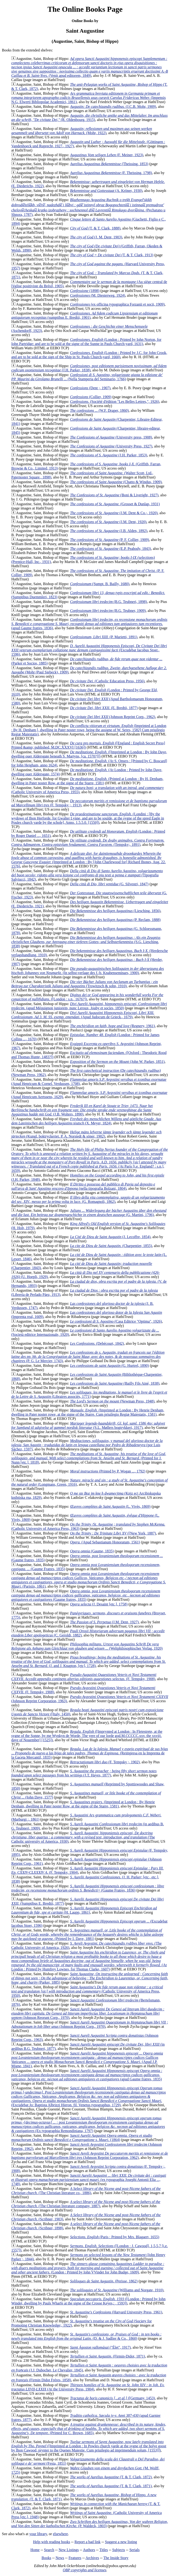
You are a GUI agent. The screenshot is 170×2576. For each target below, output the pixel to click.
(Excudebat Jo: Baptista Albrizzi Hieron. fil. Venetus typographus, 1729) (88, 2096)
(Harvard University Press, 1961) (116, 2312)
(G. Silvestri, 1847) (109, 884)
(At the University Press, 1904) (88, 2387)
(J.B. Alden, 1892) (108, 531)
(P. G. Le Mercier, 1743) (88, 1356)
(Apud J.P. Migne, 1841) (87, 2059)
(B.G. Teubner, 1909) (108, 611)
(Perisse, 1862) (104, 2281)
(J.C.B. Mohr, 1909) (113, 107)
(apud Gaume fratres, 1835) (86, 2075)
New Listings (69, 2550)
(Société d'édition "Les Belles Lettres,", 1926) (114, 402)
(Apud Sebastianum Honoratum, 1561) (105, 1542)
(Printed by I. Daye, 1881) (87, 1934)
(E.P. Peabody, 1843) (110, 549)
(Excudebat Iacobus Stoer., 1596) (89, 650)
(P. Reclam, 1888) (115, 920)
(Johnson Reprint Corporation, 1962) (89, 2155)
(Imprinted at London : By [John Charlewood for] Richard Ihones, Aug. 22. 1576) (88, 859)
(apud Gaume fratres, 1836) (89, 624)
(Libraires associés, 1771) (89, 1394)
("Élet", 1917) (100, 2347)
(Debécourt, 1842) (97, 1343)
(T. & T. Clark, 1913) (111, 255)
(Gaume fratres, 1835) (85, 1595)
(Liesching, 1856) (115, 911)
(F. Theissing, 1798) (111, 173)
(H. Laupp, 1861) (84, 1910)
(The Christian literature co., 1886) (86, 2191)
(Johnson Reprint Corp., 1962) (112, 717)
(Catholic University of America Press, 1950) (87, 1991)
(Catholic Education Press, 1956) (107, 681)
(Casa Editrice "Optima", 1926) (116, 1321)
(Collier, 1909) (90, 397)
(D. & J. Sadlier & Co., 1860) (86, 2336)
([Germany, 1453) (112, 2398)
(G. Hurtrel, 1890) (109, 1366)
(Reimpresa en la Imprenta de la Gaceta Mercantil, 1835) (89, 1753)
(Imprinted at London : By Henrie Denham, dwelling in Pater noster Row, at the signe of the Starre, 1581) (83, 1804)
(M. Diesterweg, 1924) (97, 295)
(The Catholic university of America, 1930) (83, 1837)
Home (35, 2550)
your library (38, 2534)
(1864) (81, 2137)
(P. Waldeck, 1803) (89, 2524)
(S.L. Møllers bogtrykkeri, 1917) (88, 1425)
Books (46, 2558)
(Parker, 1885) (89, 1978)
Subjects (118, 2550)
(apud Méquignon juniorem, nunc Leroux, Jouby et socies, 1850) (89, 1006)
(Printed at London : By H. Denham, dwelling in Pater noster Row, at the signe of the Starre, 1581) (87, 781)
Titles (103, 2550)
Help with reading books (51, 2542)
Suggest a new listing (121, 2542)
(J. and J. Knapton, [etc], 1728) (88, 1661)
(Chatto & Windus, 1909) (116, 482)
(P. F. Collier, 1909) (109, 540)
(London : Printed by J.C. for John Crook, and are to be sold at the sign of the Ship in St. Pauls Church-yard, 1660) (89, 355)
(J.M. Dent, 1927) (104, 1622)
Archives (92, 2558)
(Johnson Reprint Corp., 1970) (89, 2024)
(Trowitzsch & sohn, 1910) (84, 984)
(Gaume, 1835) (92, 1551)
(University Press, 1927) (111, 446)
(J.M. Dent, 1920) (108, 522)
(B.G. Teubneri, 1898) (108, 602)
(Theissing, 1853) (109, 164)
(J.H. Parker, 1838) (89, 368)
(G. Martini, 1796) (88, 1212)
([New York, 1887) (113, 1533)
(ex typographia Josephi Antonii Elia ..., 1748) (88, 2179)
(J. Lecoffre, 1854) (110, 1237)
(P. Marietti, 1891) (103, 637)
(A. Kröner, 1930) (106, 191)
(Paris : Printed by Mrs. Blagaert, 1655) (114, 2237)
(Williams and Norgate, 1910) (116, 2290)
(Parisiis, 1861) (88, 1580)
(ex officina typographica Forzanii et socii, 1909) (117, 304)
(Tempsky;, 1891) (87, 842)
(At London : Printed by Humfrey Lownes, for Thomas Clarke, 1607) (89, 1960)
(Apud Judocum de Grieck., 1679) (82, 1015)
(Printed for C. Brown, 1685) (88, 2428)
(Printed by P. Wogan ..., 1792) (107, 1471)
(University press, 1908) (111, 437)
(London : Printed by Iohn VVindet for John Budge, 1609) (87, 2268)
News (59, 2558)
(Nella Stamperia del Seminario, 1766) (87, 377)
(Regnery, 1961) (112, 1026)
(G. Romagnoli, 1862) (88, 1199)
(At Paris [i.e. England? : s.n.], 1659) (89, 1160)
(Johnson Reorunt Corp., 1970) (87, 2013)
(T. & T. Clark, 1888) (95, 228)
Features (74, 2558)
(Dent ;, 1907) (90, 388)
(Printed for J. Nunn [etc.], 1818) (88, 1458)
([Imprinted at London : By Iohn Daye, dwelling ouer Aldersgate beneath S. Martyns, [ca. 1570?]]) (89, 754)
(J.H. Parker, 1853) (108, 455)
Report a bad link (88, 2542)
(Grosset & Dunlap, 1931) (115, 504)
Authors (89, 2550)
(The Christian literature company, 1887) (85, 2204)
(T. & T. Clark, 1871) (111, 2486)
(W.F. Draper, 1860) (99, 410)
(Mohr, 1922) (81, 131)
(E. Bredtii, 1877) (104, 708)
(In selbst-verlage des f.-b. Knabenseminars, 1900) (87, 971)
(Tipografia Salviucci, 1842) (87, 875)
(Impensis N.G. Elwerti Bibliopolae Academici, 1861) (88, 97)
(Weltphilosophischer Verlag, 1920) (86, 1646)
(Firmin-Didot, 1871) (107, 2356)
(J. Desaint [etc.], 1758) (98, 1604)
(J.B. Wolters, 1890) (82, 1110)
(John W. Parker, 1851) (117, 1062)
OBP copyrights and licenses (84, 2570)
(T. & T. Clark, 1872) (111, 2477)
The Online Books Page (85, 9)
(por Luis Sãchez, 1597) (87, 1445)
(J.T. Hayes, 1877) (84, 1773)
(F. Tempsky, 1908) (83, 1677)
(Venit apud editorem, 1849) (89, 67)
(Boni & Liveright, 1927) (114, 495)
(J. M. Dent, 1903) (96, 237)
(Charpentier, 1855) (111, 1246)
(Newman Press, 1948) (112, 1401)
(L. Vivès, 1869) (110, 1506)
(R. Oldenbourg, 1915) (89, 117)
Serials (134, 2550)
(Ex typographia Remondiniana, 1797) (88, 2124)
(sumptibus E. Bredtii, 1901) (84, 315)
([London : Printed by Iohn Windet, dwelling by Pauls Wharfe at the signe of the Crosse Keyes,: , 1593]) (88, 2301)
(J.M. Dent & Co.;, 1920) (114, 513)
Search (49, 2550)
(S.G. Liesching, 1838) (85, 942)
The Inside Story (116, 2558)
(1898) (84, 291)
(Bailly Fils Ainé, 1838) (114, 1383)
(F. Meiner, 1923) (106, 155)
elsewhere (60, 2534)
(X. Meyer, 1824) (86, 1121)
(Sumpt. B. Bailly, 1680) (99, 584)
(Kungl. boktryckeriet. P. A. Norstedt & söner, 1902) (86, 1134)
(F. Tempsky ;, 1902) (105, 1762)
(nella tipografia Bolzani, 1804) (83, 1186)
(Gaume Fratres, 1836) (87, 1888)
